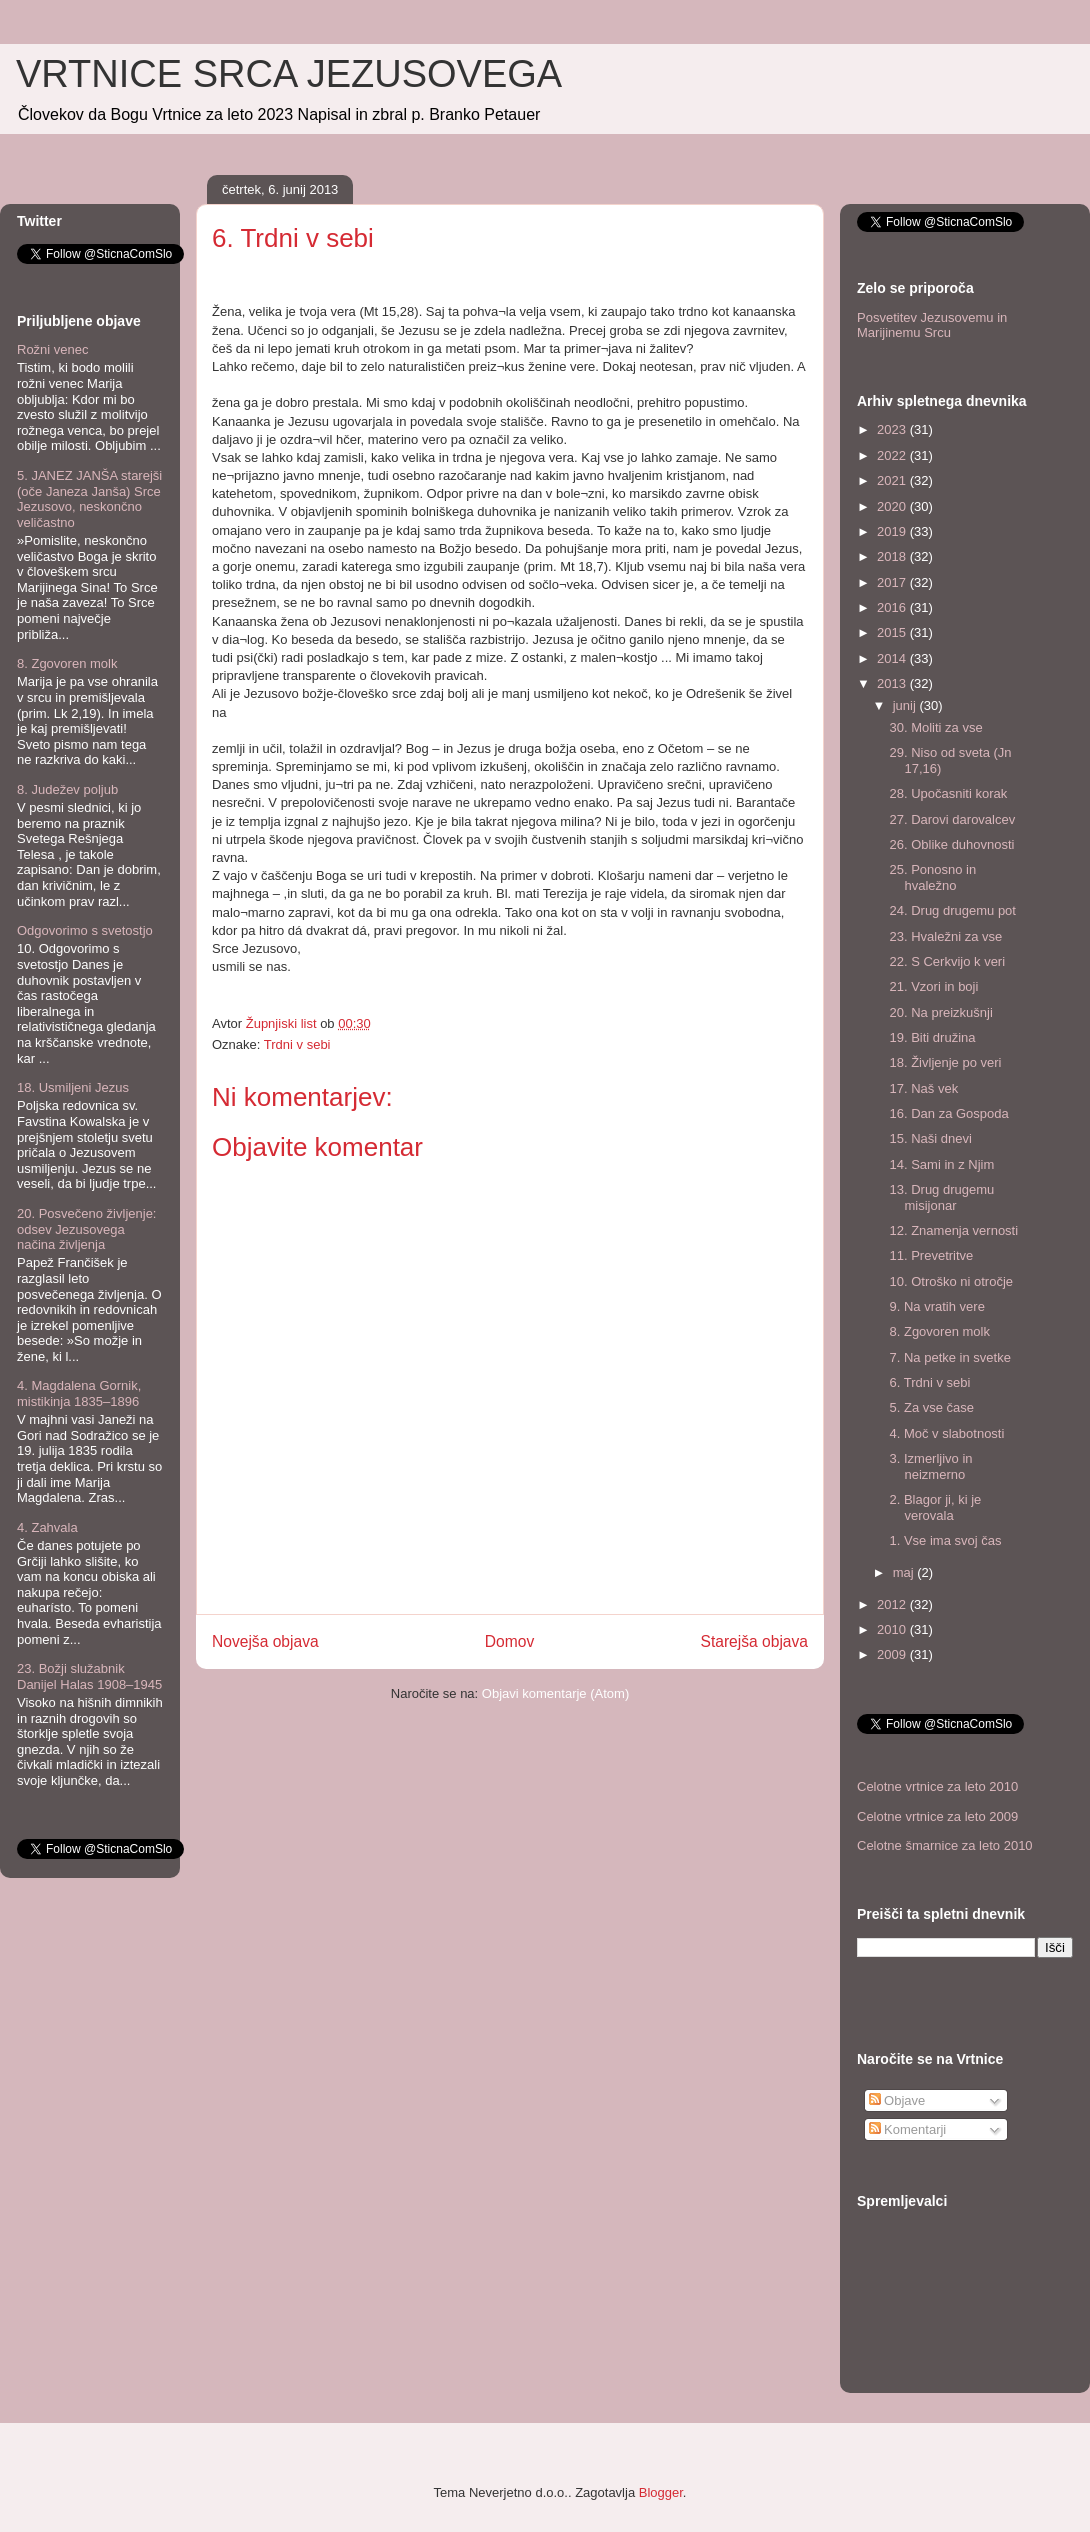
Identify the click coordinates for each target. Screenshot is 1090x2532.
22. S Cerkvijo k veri (947, 961)
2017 (893, 582)
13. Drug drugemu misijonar (941, 1197)
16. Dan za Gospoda (948, 1113)
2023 (893, 429)
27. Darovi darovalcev (952, 819)
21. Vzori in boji (933, 986)
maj (905, 1572)
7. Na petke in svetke (949, 1357)
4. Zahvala (47, 1527)
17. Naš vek (923, 1088)
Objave (897, 2100)
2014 (893, 658)
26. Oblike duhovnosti (951, 844)
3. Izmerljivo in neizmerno (930, 1466)
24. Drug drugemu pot (952, 910)
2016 (893, 607)
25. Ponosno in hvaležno (932, 877)
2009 (893, 1654)
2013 (893, 683)
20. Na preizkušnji (940, 1012)
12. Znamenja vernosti (953, 1230)
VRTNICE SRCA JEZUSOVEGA (289, 74)
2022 (893, 455)
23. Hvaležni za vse (945, 936)
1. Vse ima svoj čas (945, 1540)
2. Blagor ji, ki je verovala (935, 1507)
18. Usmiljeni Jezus (73, 1087)
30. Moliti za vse (935, 727)
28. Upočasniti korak (948, 793)
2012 (893, 1604)
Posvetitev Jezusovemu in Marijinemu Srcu (932, 325)
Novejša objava (265, 1641)
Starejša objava (755, 1641)
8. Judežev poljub (67, 789)
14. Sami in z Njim (941, 1164)
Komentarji (908, 2129)
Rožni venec (53, 349)
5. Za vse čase (931, 1407)
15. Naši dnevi (930, 1138)
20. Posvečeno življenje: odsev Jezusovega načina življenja (86, 1229)
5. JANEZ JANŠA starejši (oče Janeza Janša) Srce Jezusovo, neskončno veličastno (89, 499)
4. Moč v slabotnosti (946, 1433)
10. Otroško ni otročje (951, 1281)
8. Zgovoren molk (67, 663)
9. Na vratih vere (936, 1306)
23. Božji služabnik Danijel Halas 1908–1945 (89, 1676)
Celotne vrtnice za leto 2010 (937, 1786)
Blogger (661, 2492)
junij (906, 705)
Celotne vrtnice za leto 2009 (937, 1816)
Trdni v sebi (297, 1044)
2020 (893, 506)
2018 (893, 556)
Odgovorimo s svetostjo (85, 930)
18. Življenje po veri (945, 1062)
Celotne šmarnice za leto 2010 (945, 1845)
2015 (893, 632)
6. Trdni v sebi (929, 1382)
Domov (509, 1641)
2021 (893, 480)
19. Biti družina (932, 1037)
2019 (893, 531)
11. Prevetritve (931, 1255)
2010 (893, 1629)
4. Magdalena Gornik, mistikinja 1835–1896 (79, 1393)
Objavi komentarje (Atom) (555, 1693)
